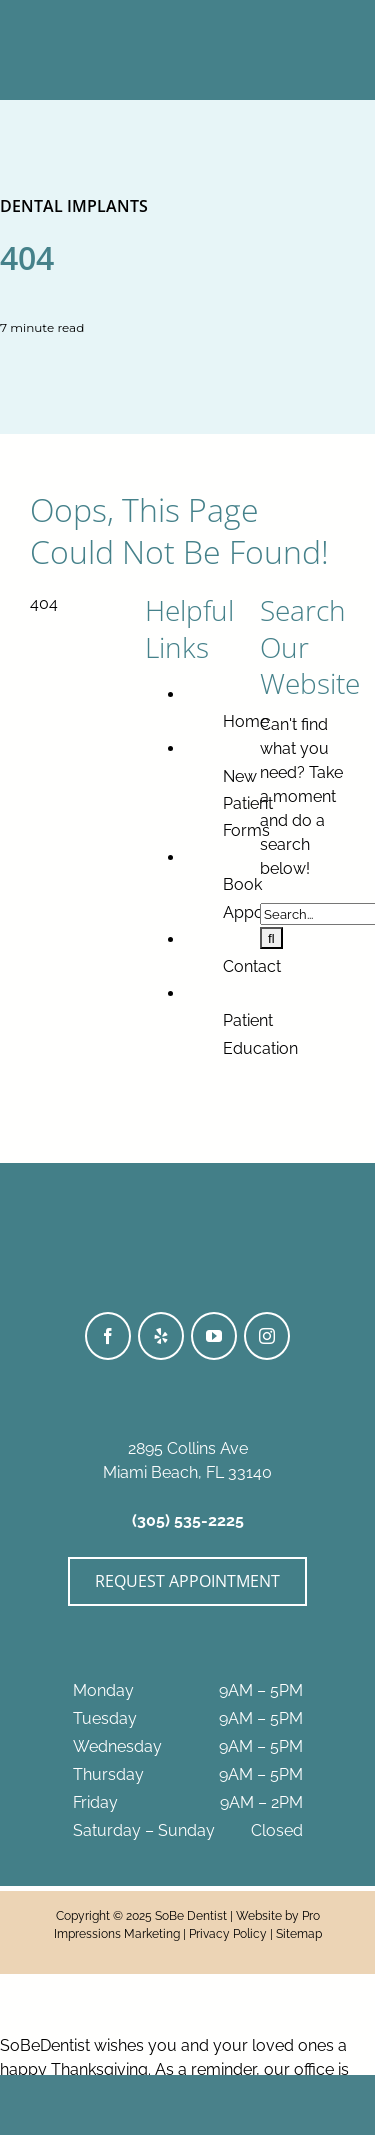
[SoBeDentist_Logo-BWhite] (188, 17)
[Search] (271, 938)
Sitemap (299, 1934)
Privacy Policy (228, 1934)
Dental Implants (74, 206)
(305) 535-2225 (188, 1520)
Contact (252, 966)
